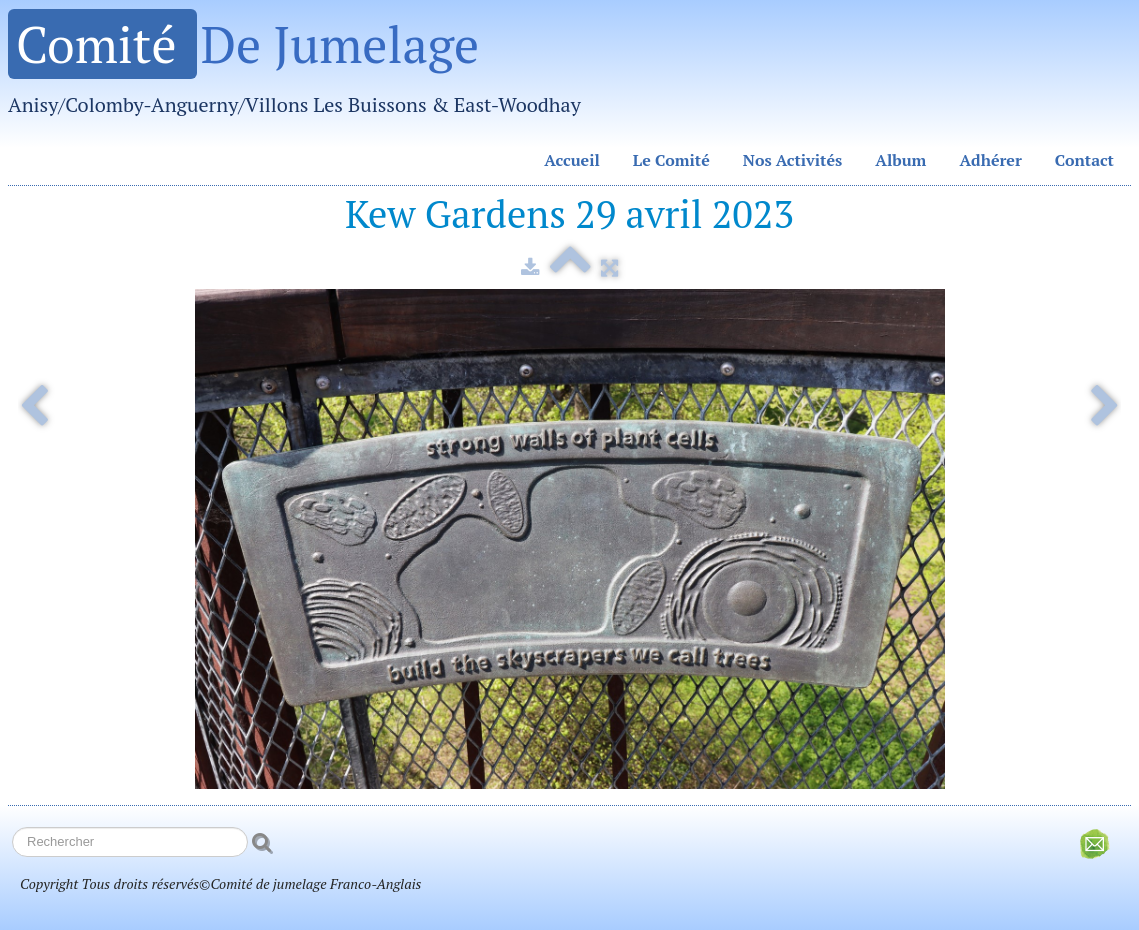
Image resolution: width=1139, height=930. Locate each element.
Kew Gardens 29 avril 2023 (569, 213)
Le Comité (671, 160)
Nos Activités (793, 160)
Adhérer (990, 160)
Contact (1084, 160)
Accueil (572, 160)
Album (900, 160)
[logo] (302, 70)
